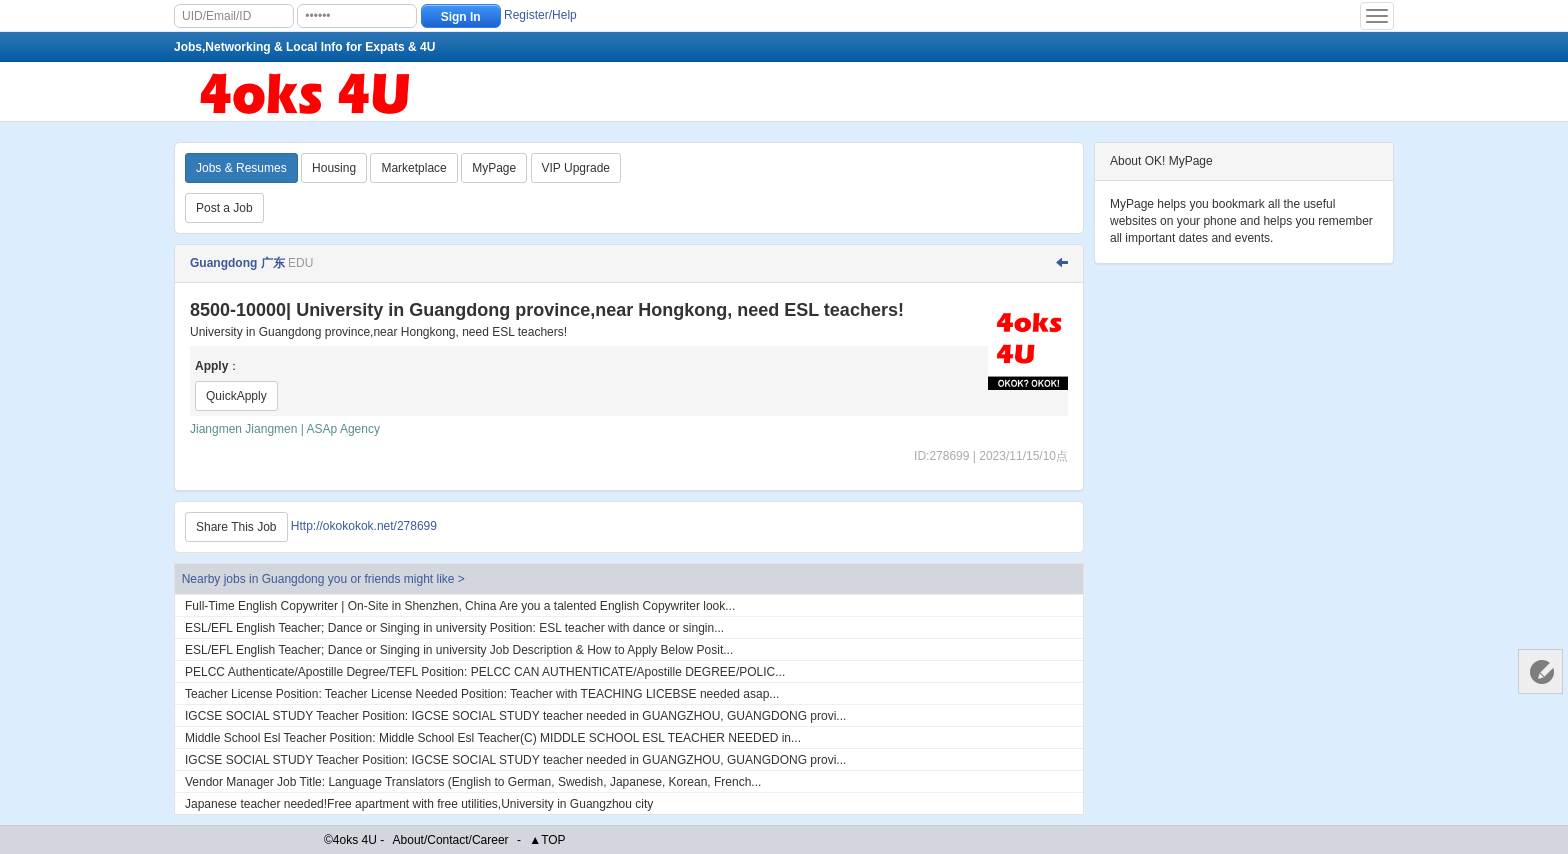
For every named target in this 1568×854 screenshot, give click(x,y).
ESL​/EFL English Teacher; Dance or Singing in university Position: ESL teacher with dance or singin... (454, 628)
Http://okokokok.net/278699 (364, 526)
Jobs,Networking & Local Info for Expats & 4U (304, 47)
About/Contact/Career (451, 840)
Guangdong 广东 (237, 263)
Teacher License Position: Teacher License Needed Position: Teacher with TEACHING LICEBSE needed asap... (482, 694)
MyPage (494, 168)
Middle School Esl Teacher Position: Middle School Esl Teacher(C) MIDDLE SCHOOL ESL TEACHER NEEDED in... (493, 738)
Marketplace (413, 168)
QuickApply (236, 396)
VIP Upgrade (576, 168)
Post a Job (224, 208)
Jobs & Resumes (241, 168)
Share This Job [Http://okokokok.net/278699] (236, 527)
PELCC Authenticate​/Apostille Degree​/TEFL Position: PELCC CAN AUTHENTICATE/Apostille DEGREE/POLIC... (485, 672)
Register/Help (540, 15)
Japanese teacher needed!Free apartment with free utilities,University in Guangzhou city (419, 804)
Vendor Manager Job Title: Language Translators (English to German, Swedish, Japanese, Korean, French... (473, 782)
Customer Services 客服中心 (1540, 671)
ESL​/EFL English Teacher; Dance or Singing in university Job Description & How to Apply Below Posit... (459, 650)
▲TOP (547, 840)
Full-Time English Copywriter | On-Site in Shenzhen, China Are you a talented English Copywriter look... (460, 606)
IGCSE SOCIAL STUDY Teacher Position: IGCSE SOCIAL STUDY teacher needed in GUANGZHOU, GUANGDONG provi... (515, 716)
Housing (334, 168)
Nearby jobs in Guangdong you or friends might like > (323, 579)
